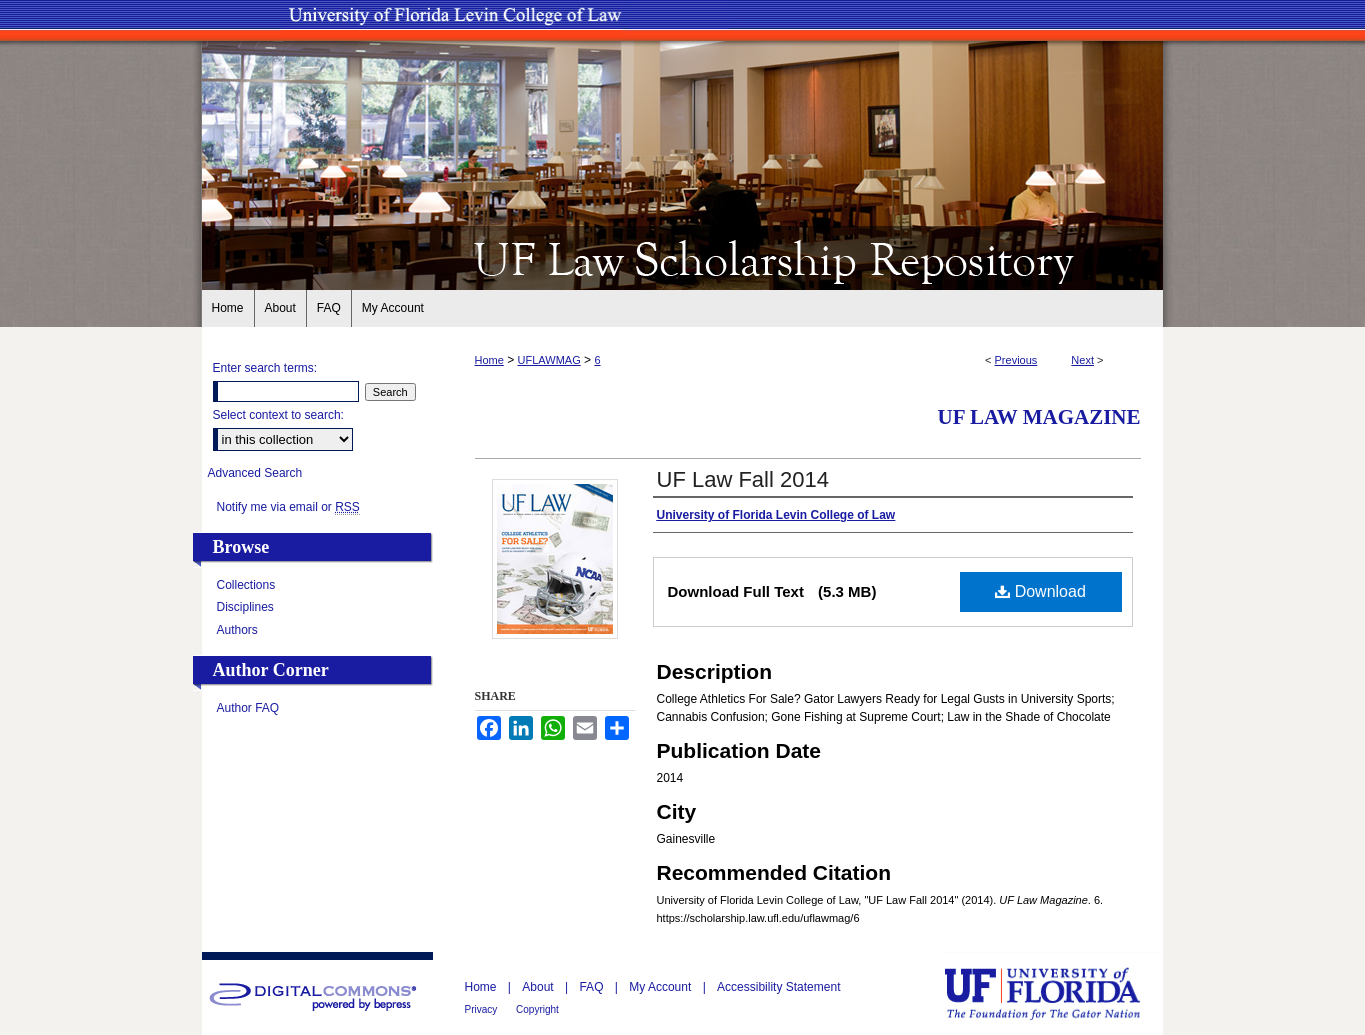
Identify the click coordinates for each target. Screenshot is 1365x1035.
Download (1040, 591)
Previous (1016, 360)
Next (1082, 360)
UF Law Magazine (1038, 417)
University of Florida (1057, 993)
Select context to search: (278, 415)
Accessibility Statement (778, 987)
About (539, 987)
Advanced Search (255, 473)
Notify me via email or (288, 507)
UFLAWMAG (549, 360)
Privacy (483, 1009)
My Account (661, 987)
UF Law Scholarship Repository (683, 258)
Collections (246, 585)
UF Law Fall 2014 (743, 479)
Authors (237, 630)
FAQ (592, 987)
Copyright (537, 1009)
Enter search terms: (265, 368)
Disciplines (245, 607)
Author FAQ (248, 708)
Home (489, 360)
